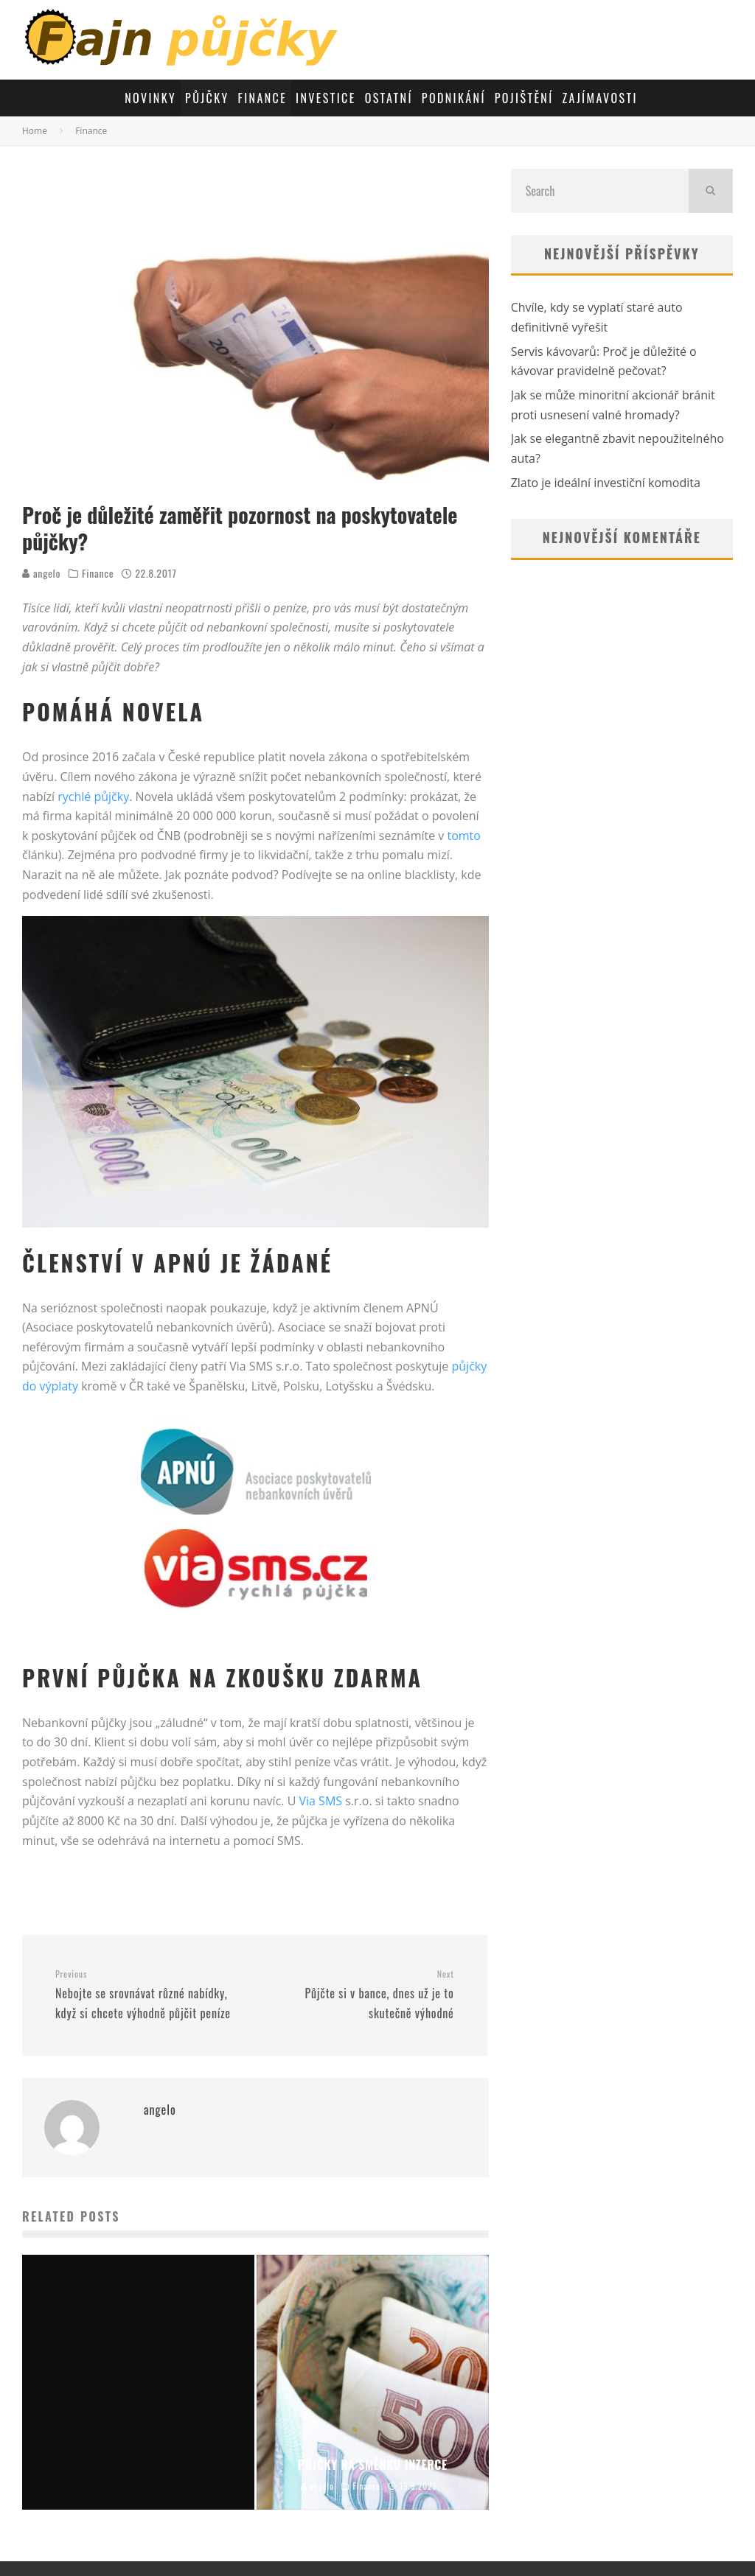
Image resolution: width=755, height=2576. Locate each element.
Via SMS (320, 1801)
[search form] (600, 191)
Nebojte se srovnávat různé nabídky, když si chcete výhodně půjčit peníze (149, 1994)
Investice (326, 98)
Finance (263, 98)
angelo (41, 573)
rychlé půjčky (93, 796)
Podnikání (454, 98)
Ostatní (389, 98)
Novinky (150, 98)
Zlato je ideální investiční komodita (605, 483)
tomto (463, 835)
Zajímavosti (600, 98)
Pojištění (524, 98)
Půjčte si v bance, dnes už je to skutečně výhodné (359, 1994)
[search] (711, 191)
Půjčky (207, 98)
